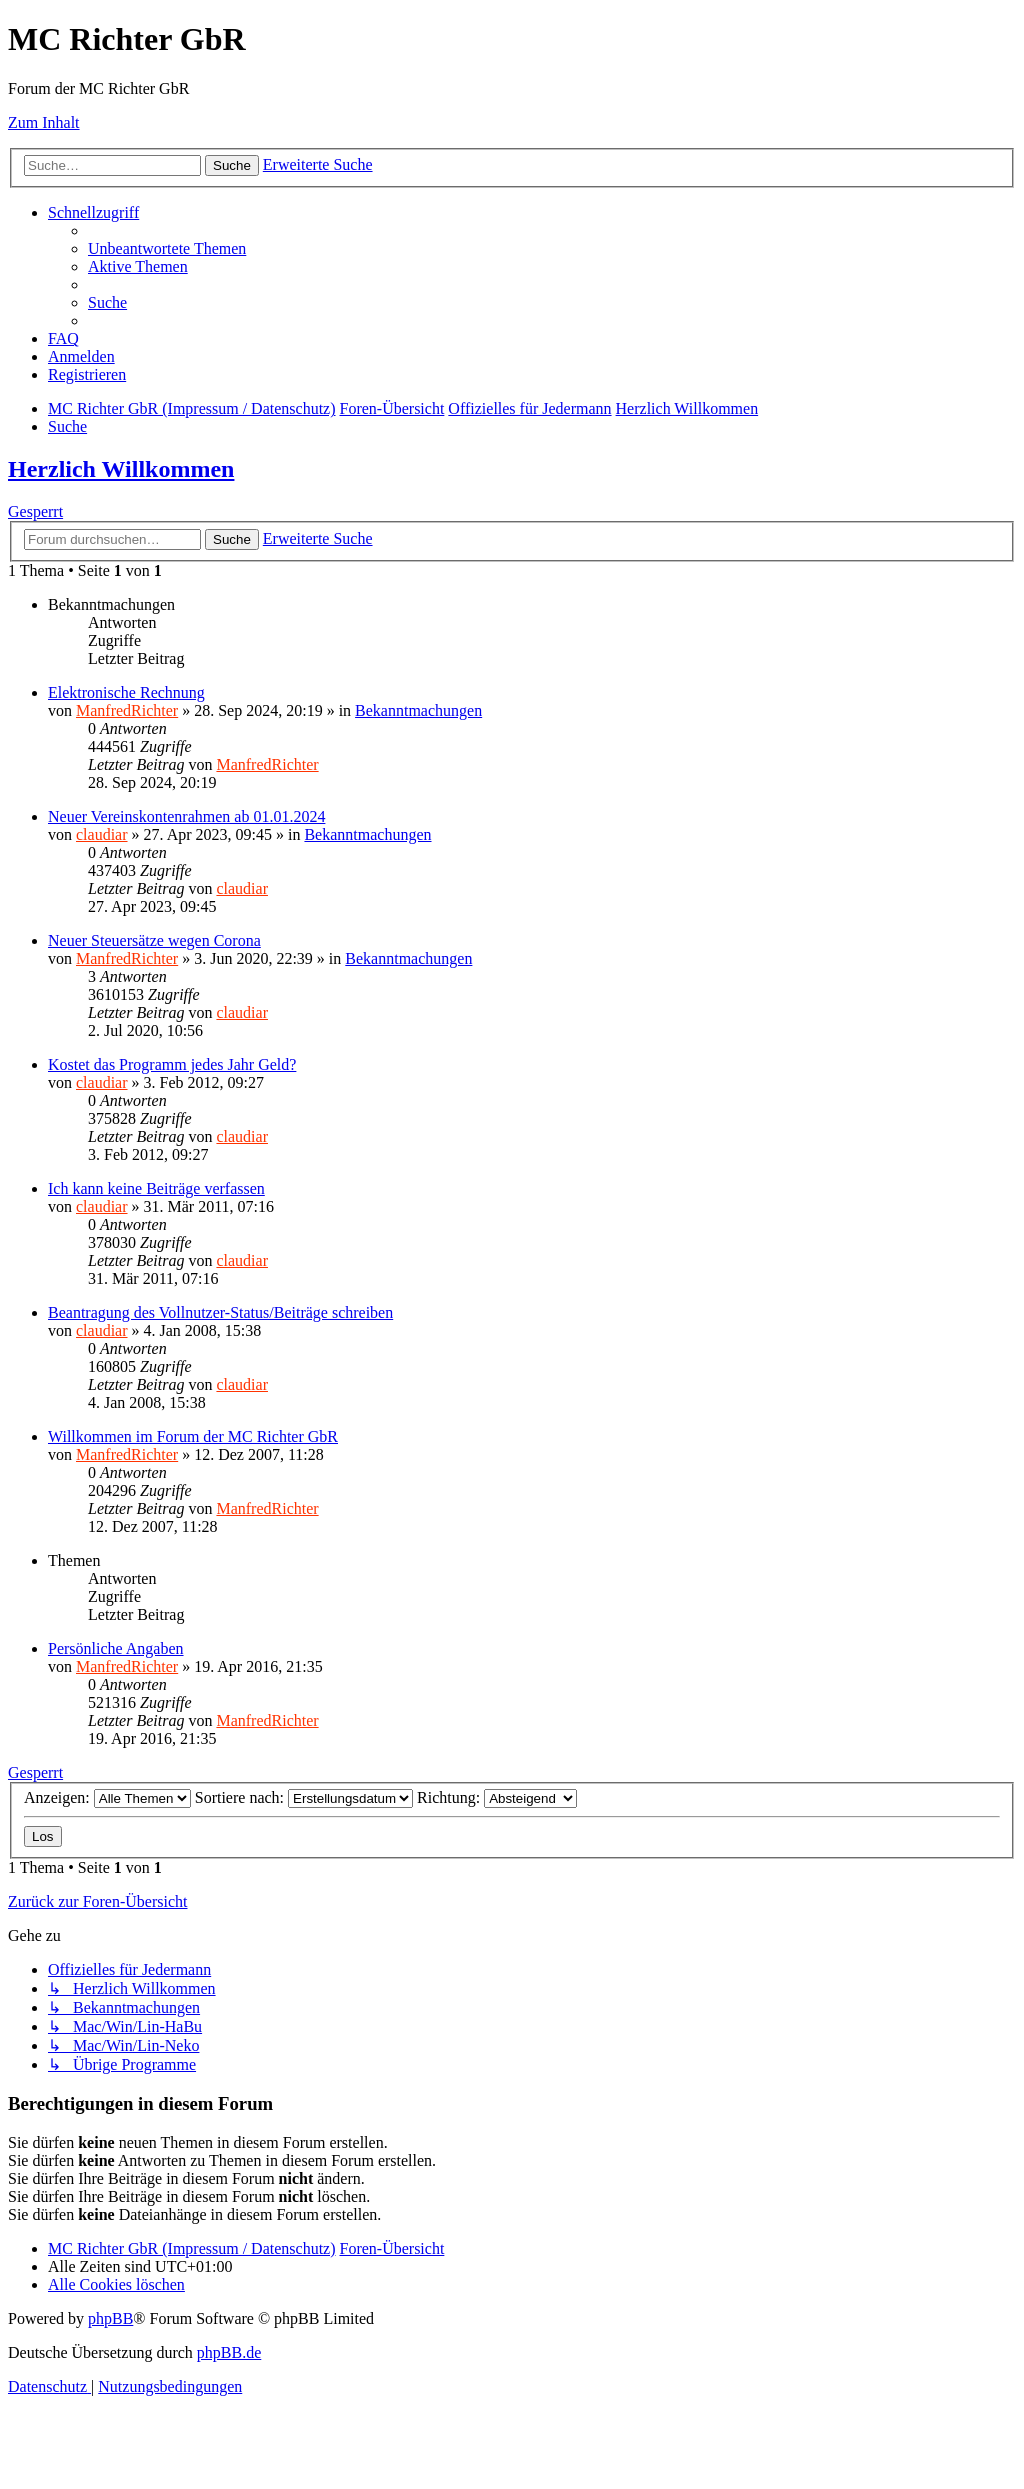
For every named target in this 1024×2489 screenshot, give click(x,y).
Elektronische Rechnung (126, 692)
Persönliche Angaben (116, 1648)
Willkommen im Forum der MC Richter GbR (193, 1436)
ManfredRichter (127, 710)
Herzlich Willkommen (121, 469)
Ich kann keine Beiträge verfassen (156, 1188)
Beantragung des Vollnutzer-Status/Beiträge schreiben (220, 1312)
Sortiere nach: (304, 1797)
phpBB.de (229, 2352)
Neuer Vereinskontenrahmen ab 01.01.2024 (186, 816)
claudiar (102, 834)
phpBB (110, 2318)
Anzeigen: (107, 1797)
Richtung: (497, 1797)
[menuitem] (167, 248)
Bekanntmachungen (418, 710)
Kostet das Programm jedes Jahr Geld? (172, 1064)
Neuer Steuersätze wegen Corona (154, 940)
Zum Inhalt (44, 122)
